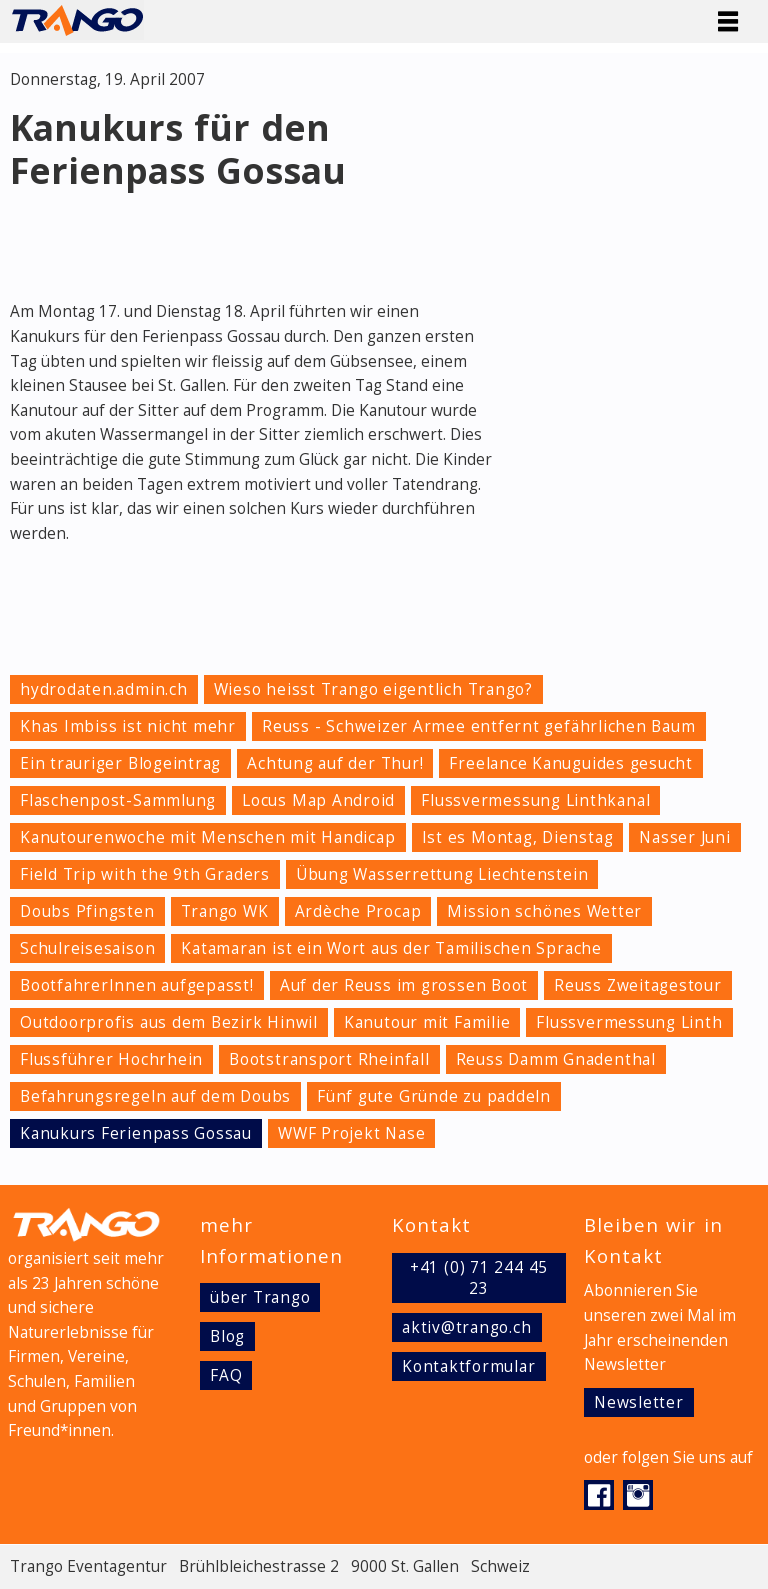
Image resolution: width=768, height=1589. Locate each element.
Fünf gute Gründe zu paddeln (434, 1096)
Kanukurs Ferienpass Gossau (136, 1133)
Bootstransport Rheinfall (329, 1059)
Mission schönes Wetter (544, 911)
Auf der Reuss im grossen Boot (404, 985)
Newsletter (639, 1402)
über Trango (260, 1297)
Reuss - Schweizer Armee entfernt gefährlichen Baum (479, 726)
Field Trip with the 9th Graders (145, 874)
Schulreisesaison (87, 948)
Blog (227, 1336)
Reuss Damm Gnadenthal (556, 1059)
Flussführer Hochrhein (111, 1059)
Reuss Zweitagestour (638, 985)
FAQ (226, 1375)
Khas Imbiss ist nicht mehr (128, 726)
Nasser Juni (684, 837)
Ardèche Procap (358, 911)
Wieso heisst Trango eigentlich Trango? (373, 689)
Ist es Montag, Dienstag (518, 837)
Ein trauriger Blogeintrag (120, 763)
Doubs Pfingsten (87, 911)
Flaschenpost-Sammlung (118, 800)
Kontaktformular (469, 1366)
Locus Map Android (318, 800)
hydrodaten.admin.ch (104, 689)
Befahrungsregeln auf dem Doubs (155, 1096)
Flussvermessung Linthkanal (535, 800)
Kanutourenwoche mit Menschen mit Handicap (208, 837)
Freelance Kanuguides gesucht (571, 763)
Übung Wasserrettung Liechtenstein (442, 874)
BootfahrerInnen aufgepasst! (137, 985)
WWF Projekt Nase (351, 1133)
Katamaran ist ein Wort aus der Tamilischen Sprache (391, 948)
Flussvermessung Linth (629, 1022)
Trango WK (225, 911)
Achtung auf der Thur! (335, 763)
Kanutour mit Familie (427, 1022)
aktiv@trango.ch (467, 1327)
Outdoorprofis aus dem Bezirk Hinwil (169, 1022)
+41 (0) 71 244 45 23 (479, 1278)
